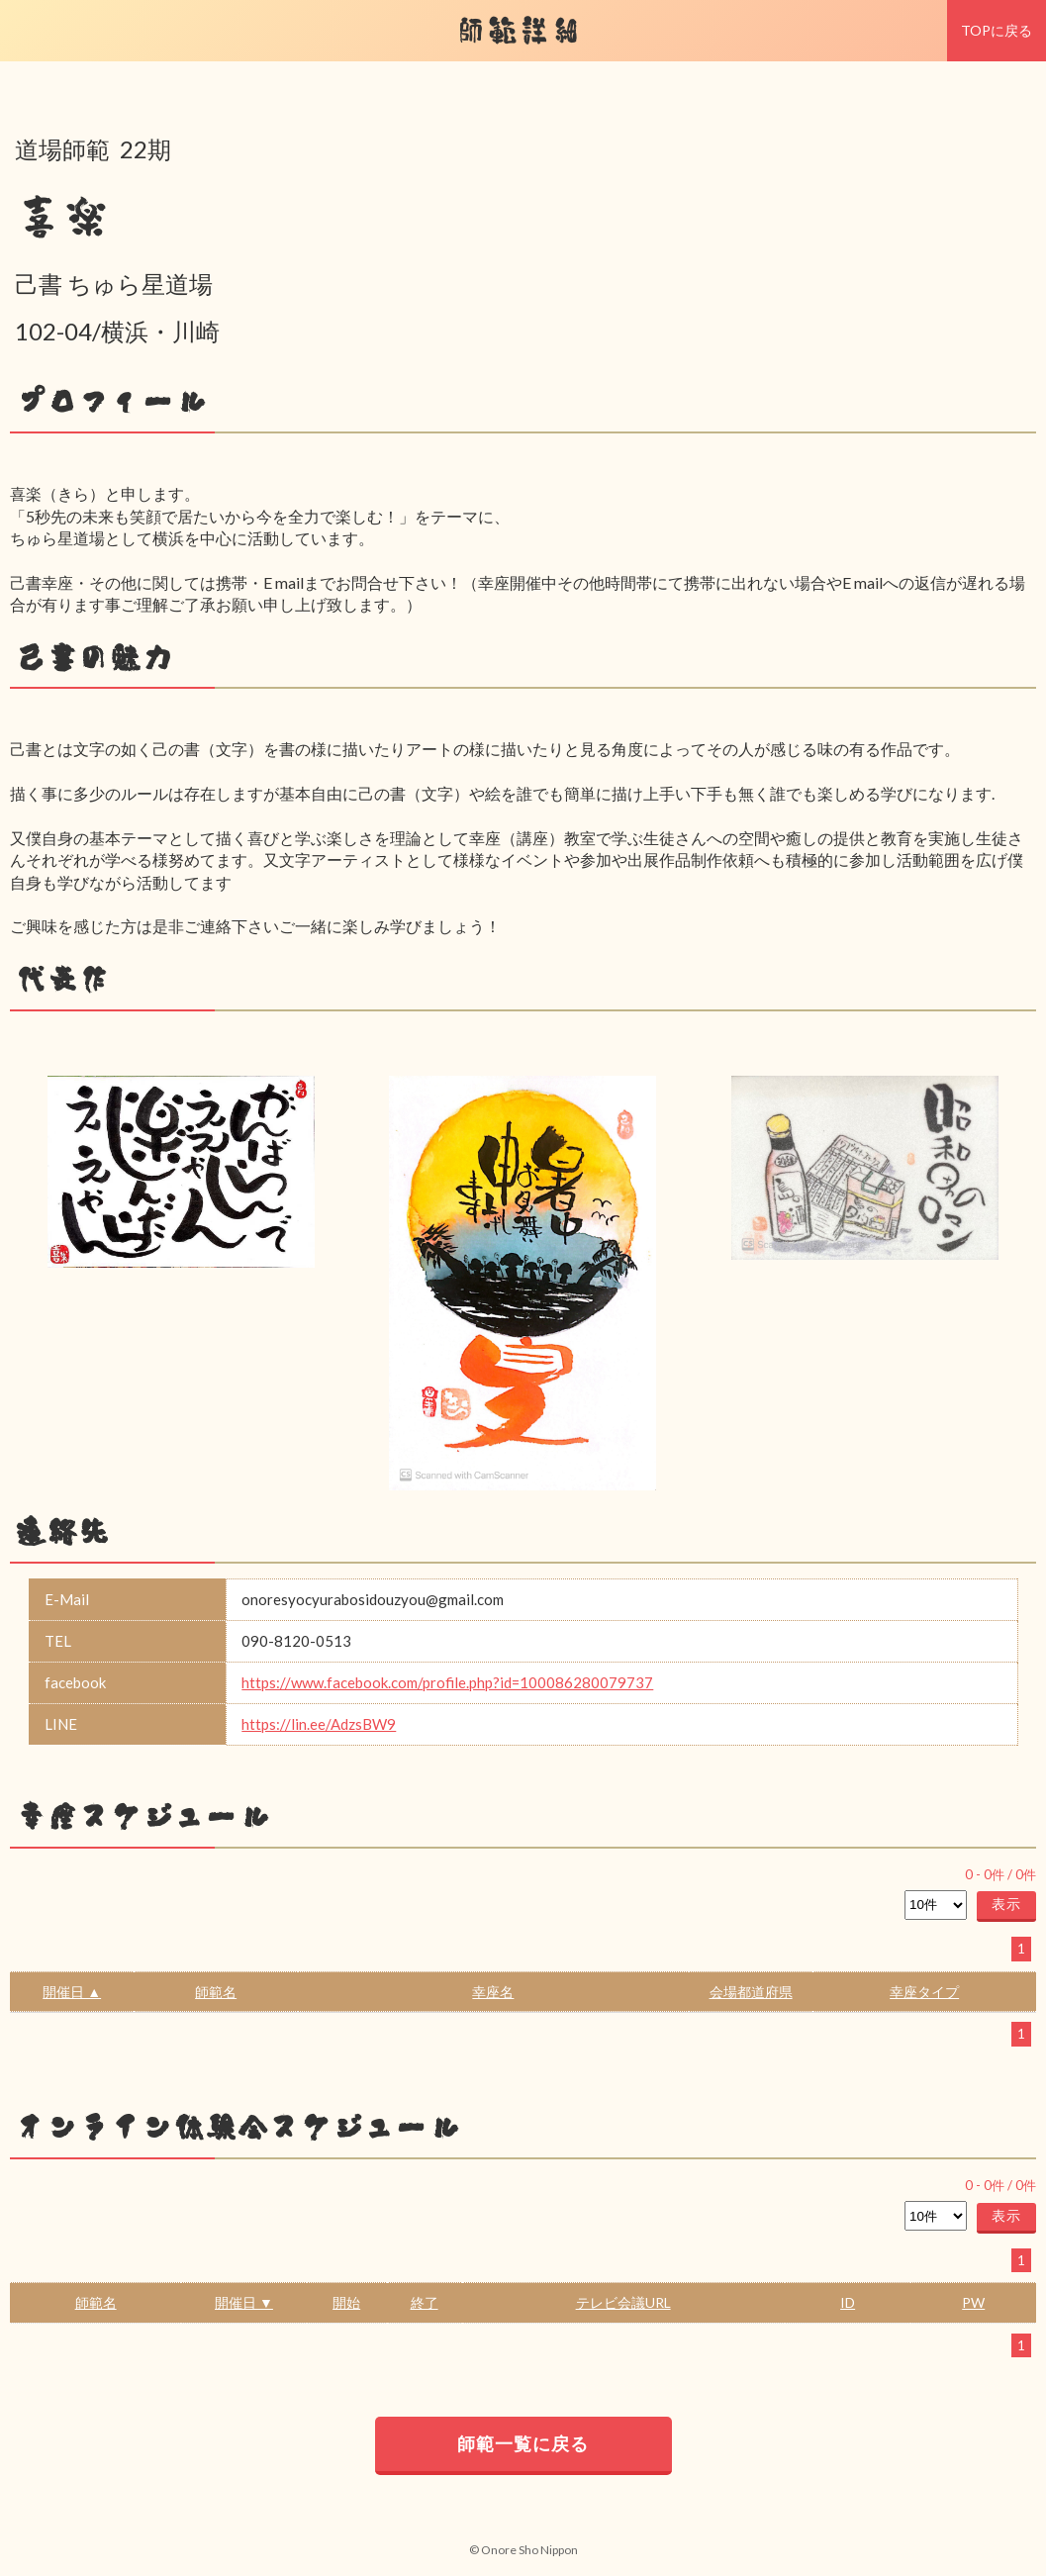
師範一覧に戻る (523, 2443)
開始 (346, 2302)
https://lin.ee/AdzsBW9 (318, 1724)
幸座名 (493, 1991)
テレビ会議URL (623, 2302)
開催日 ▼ (244, 2302)
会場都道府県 (751, 1991)
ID (847, 2302)
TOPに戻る (996, 30)
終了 (424, 2302)
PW (973, 2302)
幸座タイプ (924, 1991)
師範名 (216, 1991)
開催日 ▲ (72, 1991)
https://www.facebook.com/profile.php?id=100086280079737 (447, 1682)
